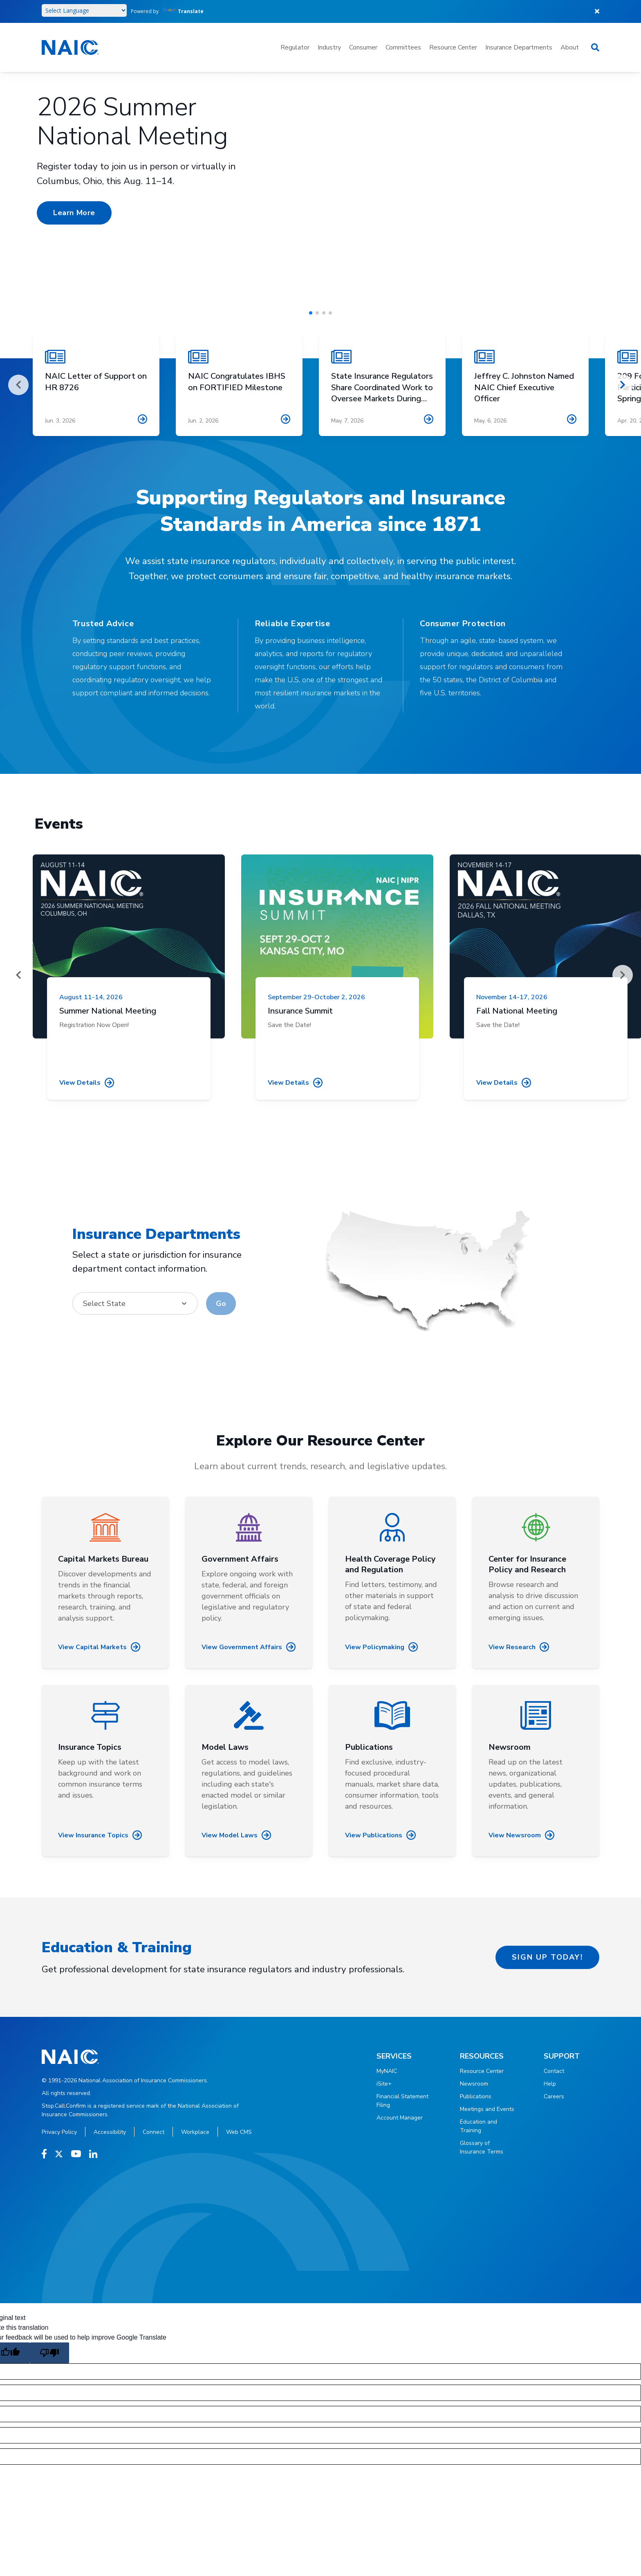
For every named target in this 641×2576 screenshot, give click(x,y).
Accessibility (110, 2132)
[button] (310, 313)
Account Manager (400, 2118)
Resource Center (453, 47)
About (569, 47)
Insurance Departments (518, 47)
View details (86, 1082)
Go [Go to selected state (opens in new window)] (221, 1303)
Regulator (294, 47)
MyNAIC (387, 2071)
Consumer (363, 47)
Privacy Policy (59, 2132)
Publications (475, 2096)
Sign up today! (547, 1957)
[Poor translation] (49, 2352)
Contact (554, 2071)
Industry (329, 47)
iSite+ (384, 2084)
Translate (183, 11)
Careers (554, 2096)
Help (550, 2084)
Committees (403, 47)
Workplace (195, 2132)
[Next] (622, 385)
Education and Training (478, 2126)
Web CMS (239, 2132)
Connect (153, 2132)
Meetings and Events (487, 2109)
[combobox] (135, 1303)
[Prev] (18, 385)
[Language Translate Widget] (84, 10)
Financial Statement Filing (402, 2101)
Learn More (74, 213)
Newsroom (474, 2084)
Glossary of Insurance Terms (481, 2147)
